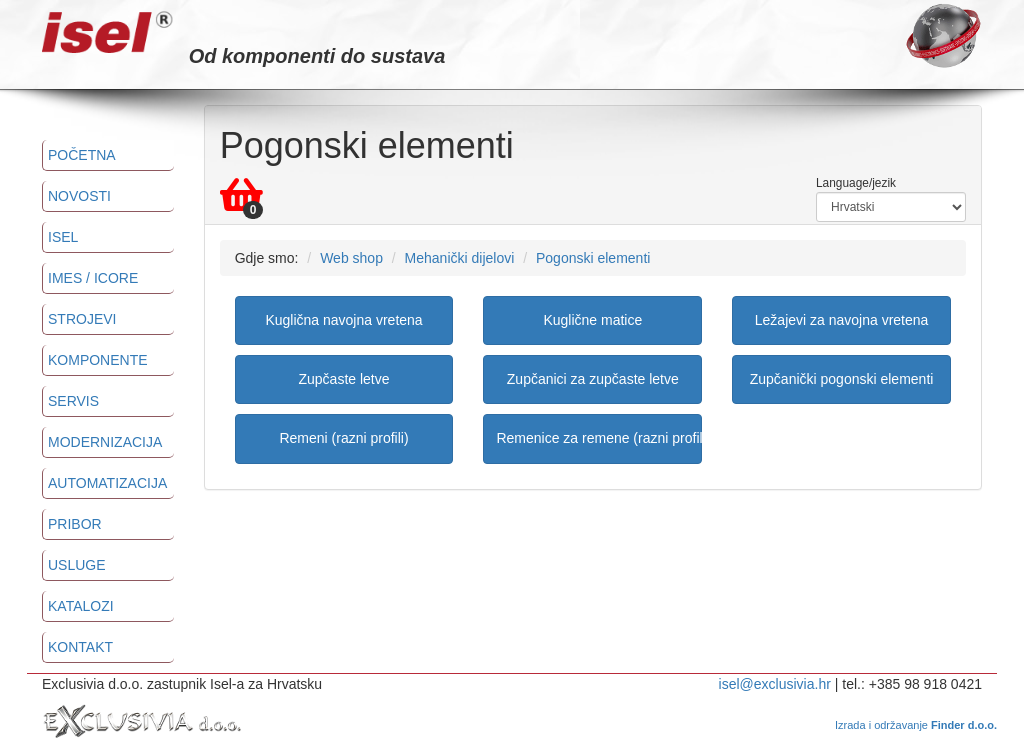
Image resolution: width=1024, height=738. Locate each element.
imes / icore (93, 278)
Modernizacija (105, 442)
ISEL (63, 237)
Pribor (75, 524)
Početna (82, 155)
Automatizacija (107, 483)
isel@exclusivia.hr (775, 684)
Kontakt (80, 647)
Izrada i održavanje (916, 725)
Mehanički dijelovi (460, 258)
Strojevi (82, 319)
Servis (73, 401)
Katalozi (81, 606)
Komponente (98, 360)
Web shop (351, 258)
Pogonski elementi (593, 258)
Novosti (79, 196)
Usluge (77, 565)
